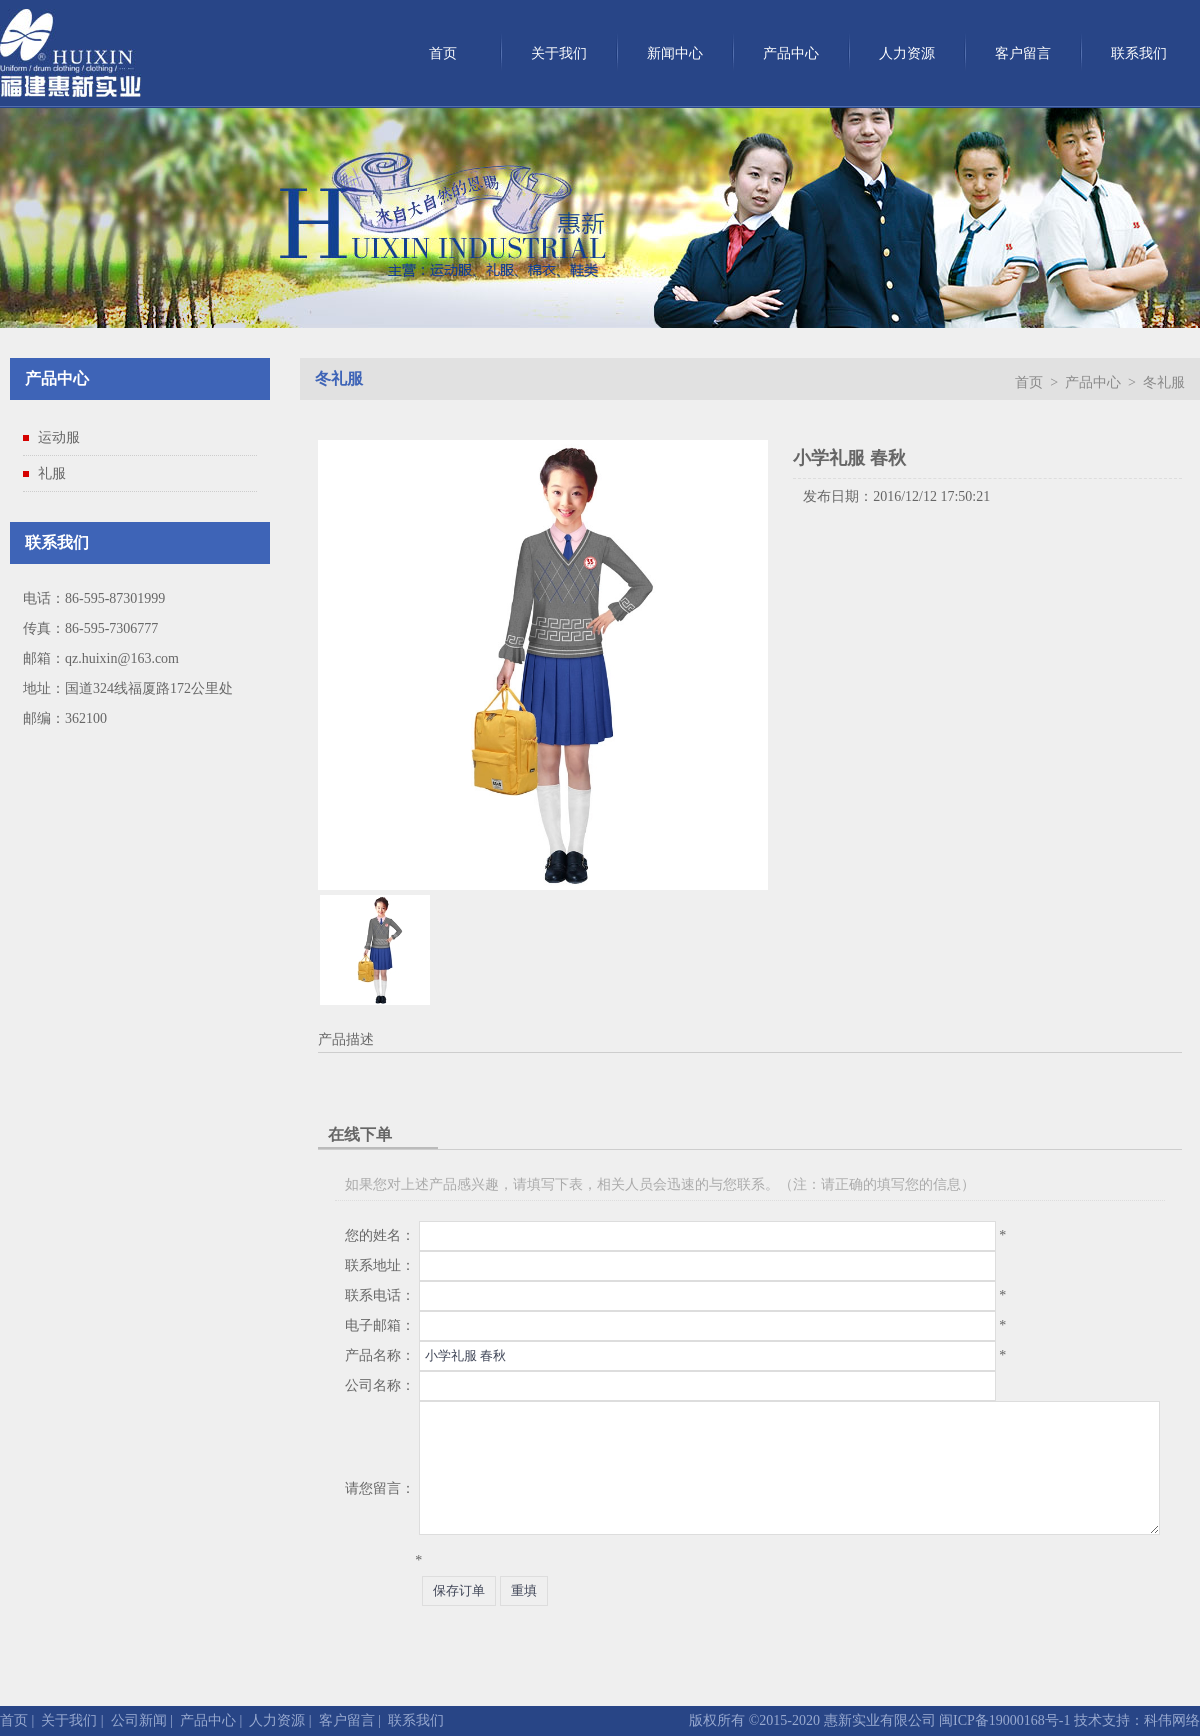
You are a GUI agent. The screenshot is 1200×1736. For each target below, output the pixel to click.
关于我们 (559, 53)
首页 (443, 53)
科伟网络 (1172, 1720)
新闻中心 (675, 53)
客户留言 (1023, 53)
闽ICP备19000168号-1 (1003, 1720)
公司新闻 (139, 1720)
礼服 (52, 473)
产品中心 (791, 53)
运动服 (59, 437)
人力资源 (907, 53)
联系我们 (1139, 53)
